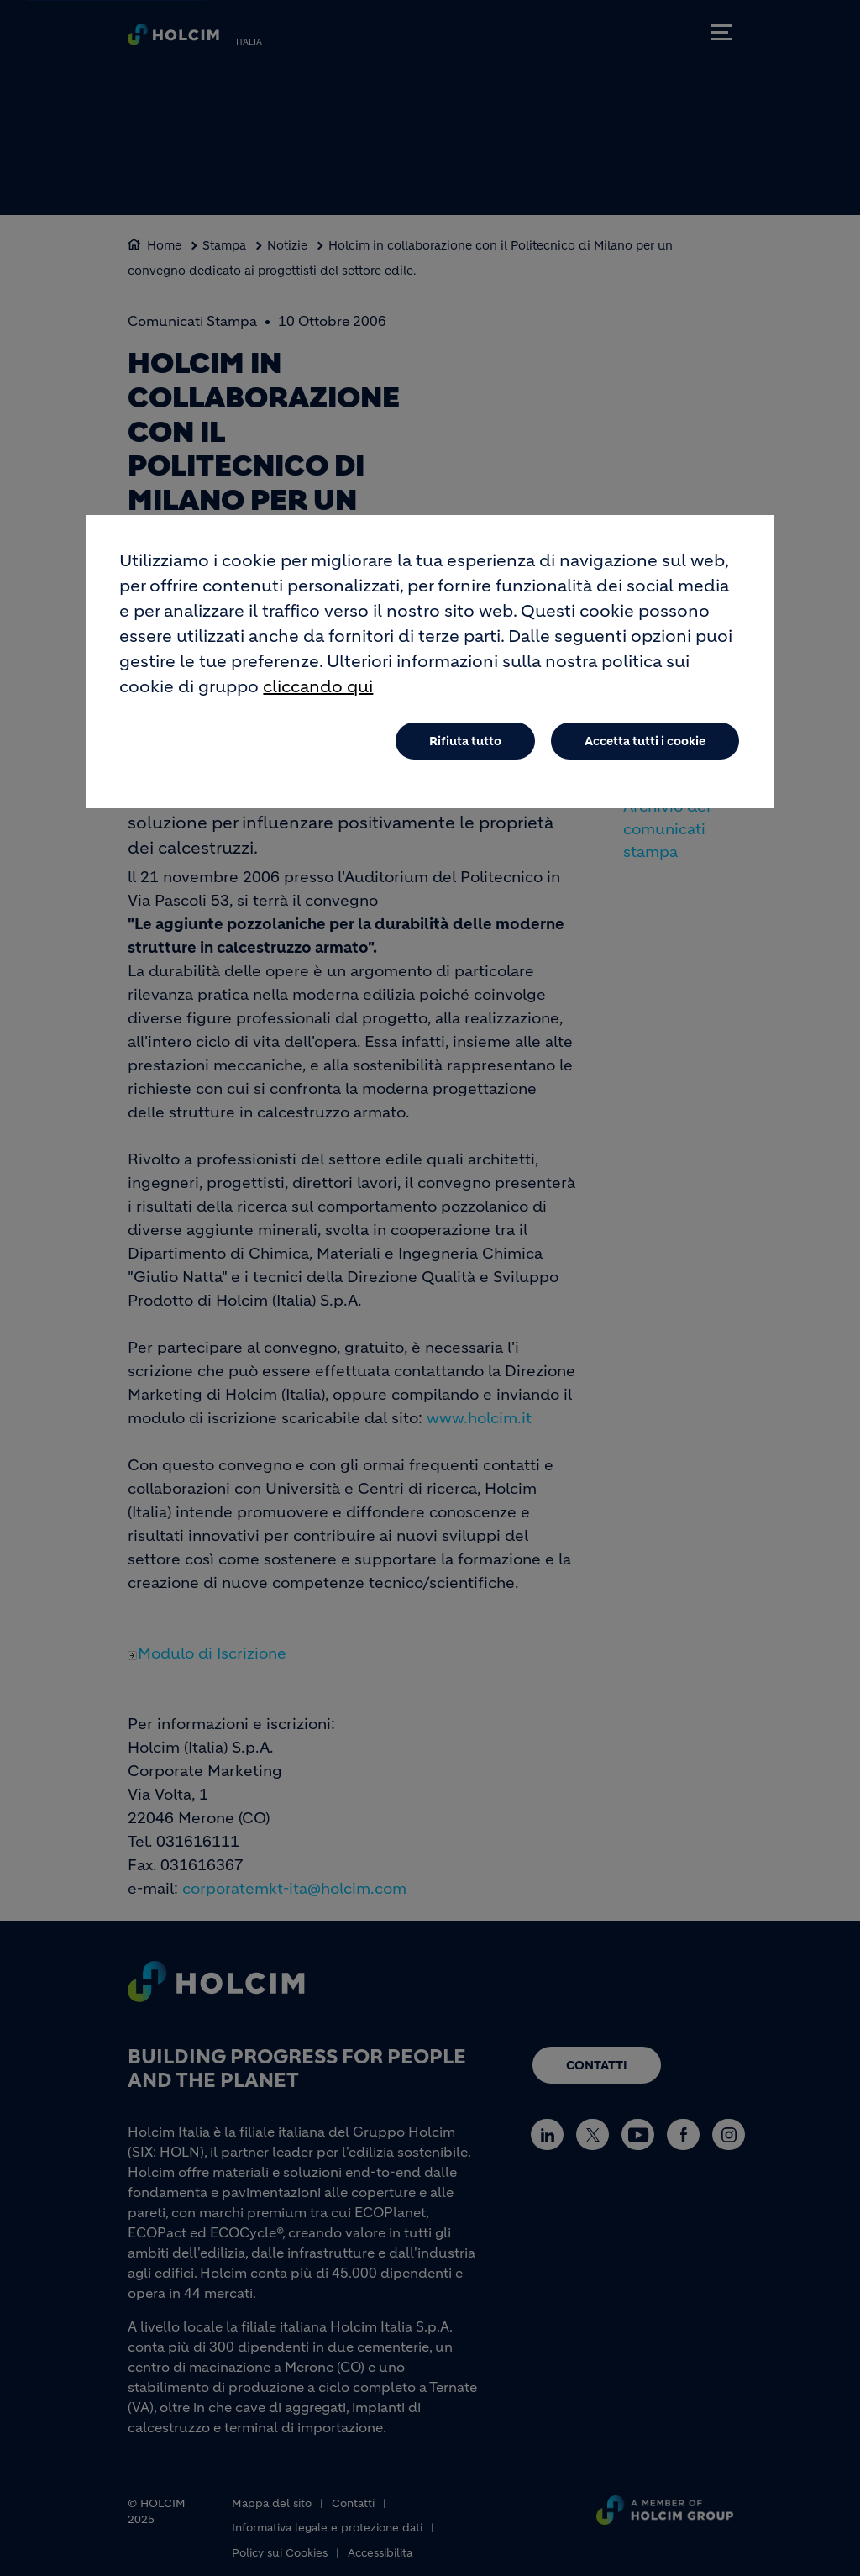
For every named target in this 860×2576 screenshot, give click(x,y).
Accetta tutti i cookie (645, 746)
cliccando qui (318, 691)
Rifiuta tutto (465, 746)
